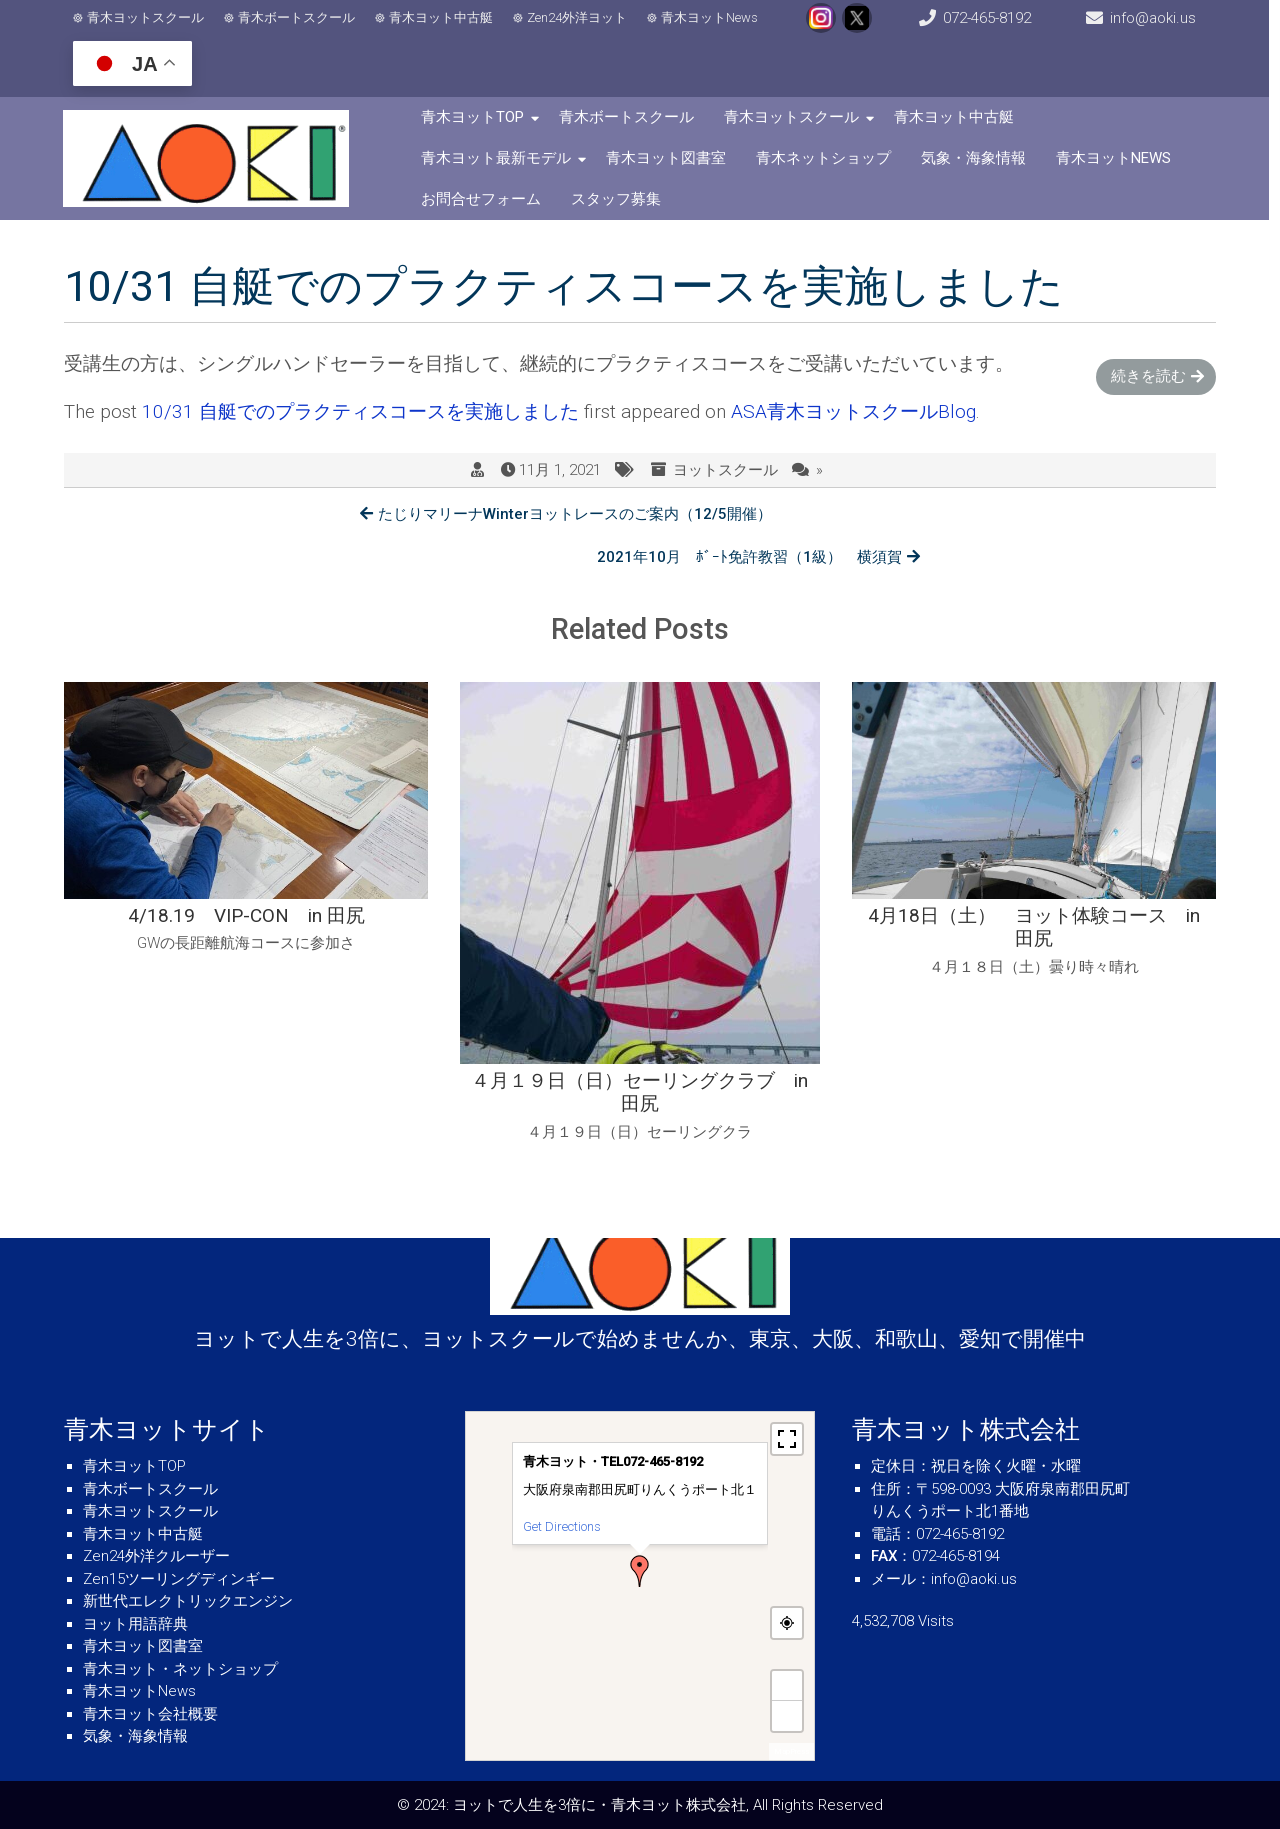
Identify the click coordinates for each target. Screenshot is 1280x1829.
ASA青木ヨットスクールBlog (853, 411)
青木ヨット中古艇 (442, 17)
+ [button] (788, 1685)
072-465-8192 (994, 18)
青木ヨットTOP (476, 117)
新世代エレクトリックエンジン (188, 1601)
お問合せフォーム (485, 199)
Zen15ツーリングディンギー (179, 1579)
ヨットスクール (725, 470)
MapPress (791, 1751)
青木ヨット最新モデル (500, 158)
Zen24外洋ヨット (578, 17)
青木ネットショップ (827, 158)
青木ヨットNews (710, 17)
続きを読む (1148, 376)
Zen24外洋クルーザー (156, 1556)
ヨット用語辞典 (135, 1624)
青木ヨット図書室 (670, 158)
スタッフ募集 (620, 199)
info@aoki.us (1163, 18)
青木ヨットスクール (146, 17)
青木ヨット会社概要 (150, 1714)
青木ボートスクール (297, 17)
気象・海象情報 (977, 158)
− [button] (788, 1715)
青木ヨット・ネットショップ (180, 1669)
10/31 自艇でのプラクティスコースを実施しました (360, 411)
